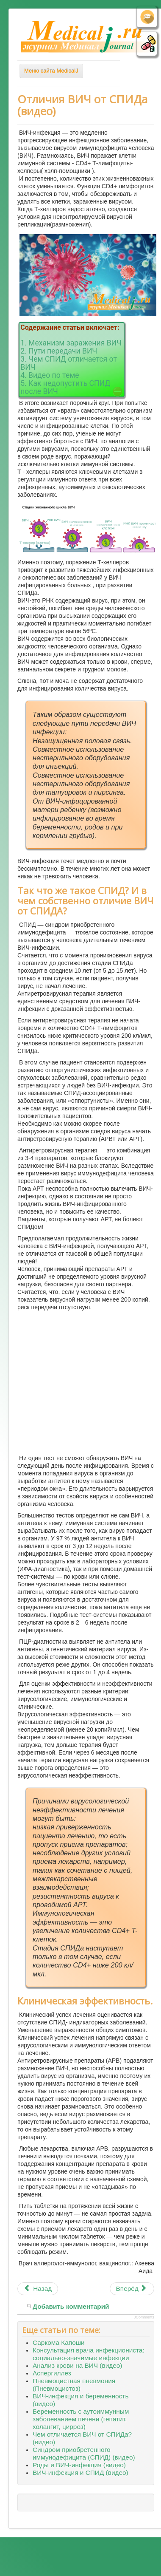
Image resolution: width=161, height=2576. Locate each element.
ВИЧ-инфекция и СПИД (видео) (80, 2472)
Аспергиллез (52, 2373)
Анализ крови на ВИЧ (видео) (77, 2365)
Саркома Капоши (59, 2342)
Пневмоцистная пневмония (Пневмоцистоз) (74, 2384)
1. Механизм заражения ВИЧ (71, 343)
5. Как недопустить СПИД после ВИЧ (65, 387)
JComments (144, 2317)
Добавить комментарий (71, 2306)
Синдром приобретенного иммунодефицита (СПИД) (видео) (84, 2453)
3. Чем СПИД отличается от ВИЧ (68, 363)
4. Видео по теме (49, 375)
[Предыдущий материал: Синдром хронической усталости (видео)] (37, 2288)
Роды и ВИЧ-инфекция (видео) (79, 2464)
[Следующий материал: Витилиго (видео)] (132, 2288)
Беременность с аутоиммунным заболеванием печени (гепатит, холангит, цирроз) (81, 2419)
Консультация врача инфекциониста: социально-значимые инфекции (88, 2354)
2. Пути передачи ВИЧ (58, 351)
